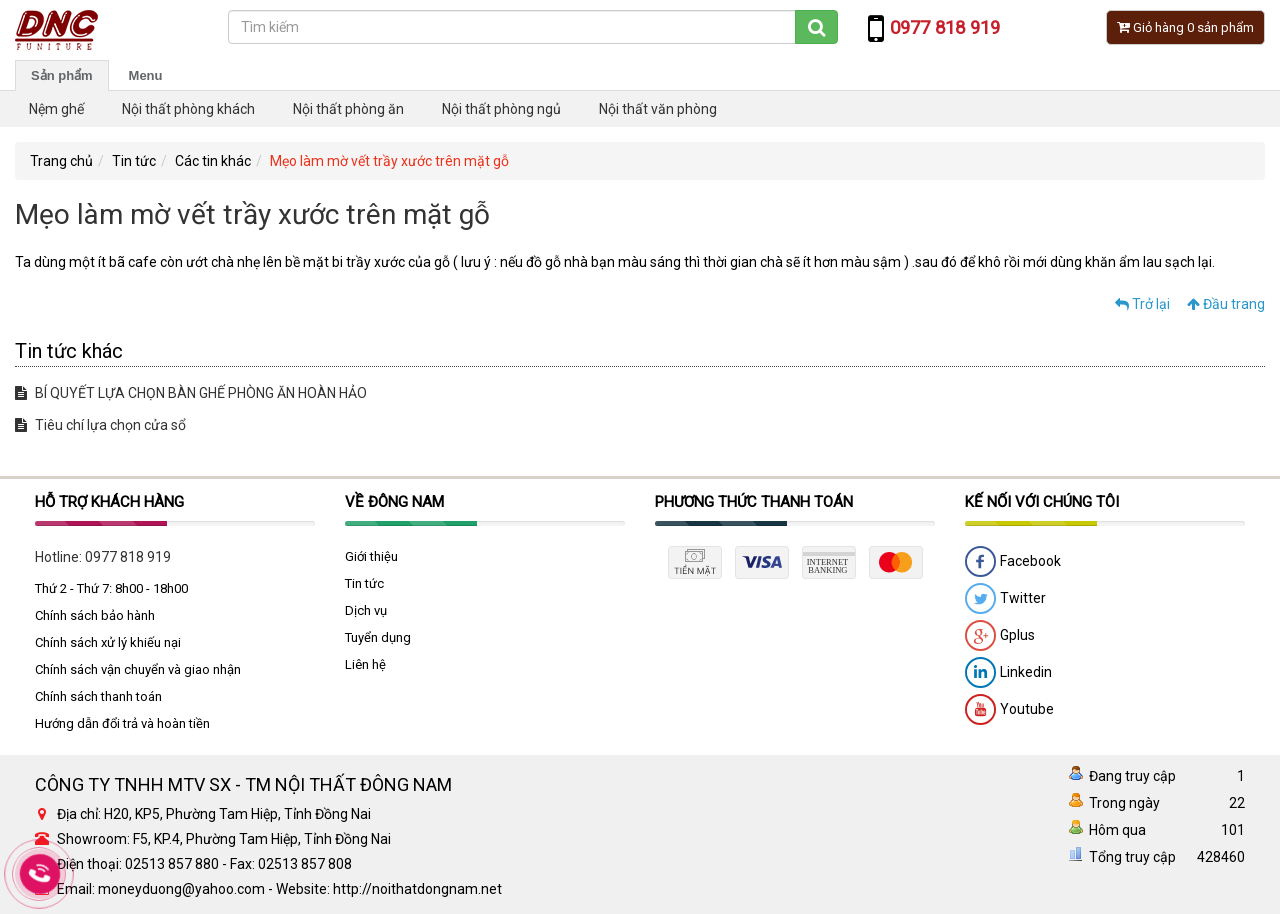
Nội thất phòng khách (188, 109)
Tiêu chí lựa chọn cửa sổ (100, 425)
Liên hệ (365, 664)
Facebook (1013, 562)
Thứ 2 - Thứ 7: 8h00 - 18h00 (111, 588)
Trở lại (1142, 304)
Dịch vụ (366, 610)
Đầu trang (1226, 304)
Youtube (1009, 710)
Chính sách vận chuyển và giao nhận (138, 669)
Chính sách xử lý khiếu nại (108, 642)
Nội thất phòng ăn (348, 109)
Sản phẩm (62, 75)
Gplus (1000, 636)
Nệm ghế (56, 109)
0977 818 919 (128, 557)
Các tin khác (213, 161)
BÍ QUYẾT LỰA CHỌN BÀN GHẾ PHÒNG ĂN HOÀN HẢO (191, 393)
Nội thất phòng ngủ (501, 109)
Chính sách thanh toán (98, 696)
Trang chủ (61, 161)
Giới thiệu (371, 556)
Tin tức (134, 161)
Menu (146, 75)
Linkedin (1008, 673)
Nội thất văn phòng (658, 109)
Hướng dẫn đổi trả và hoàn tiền (122, 723)
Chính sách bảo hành (95, 615)
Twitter (1005, 599)
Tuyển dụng (378, 637)
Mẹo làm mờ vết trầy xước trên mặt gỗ (389, 161)
